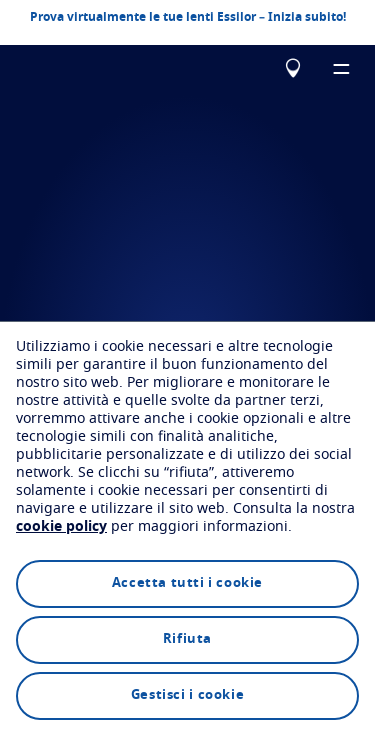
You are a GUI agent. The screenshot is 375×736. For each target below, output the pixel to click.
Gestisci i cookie (187, 695)
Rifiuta (187, 639)
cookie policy (61, 527)
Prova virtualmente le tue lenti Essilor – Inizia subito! (188, 16)
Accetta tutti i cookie (187, 583)
